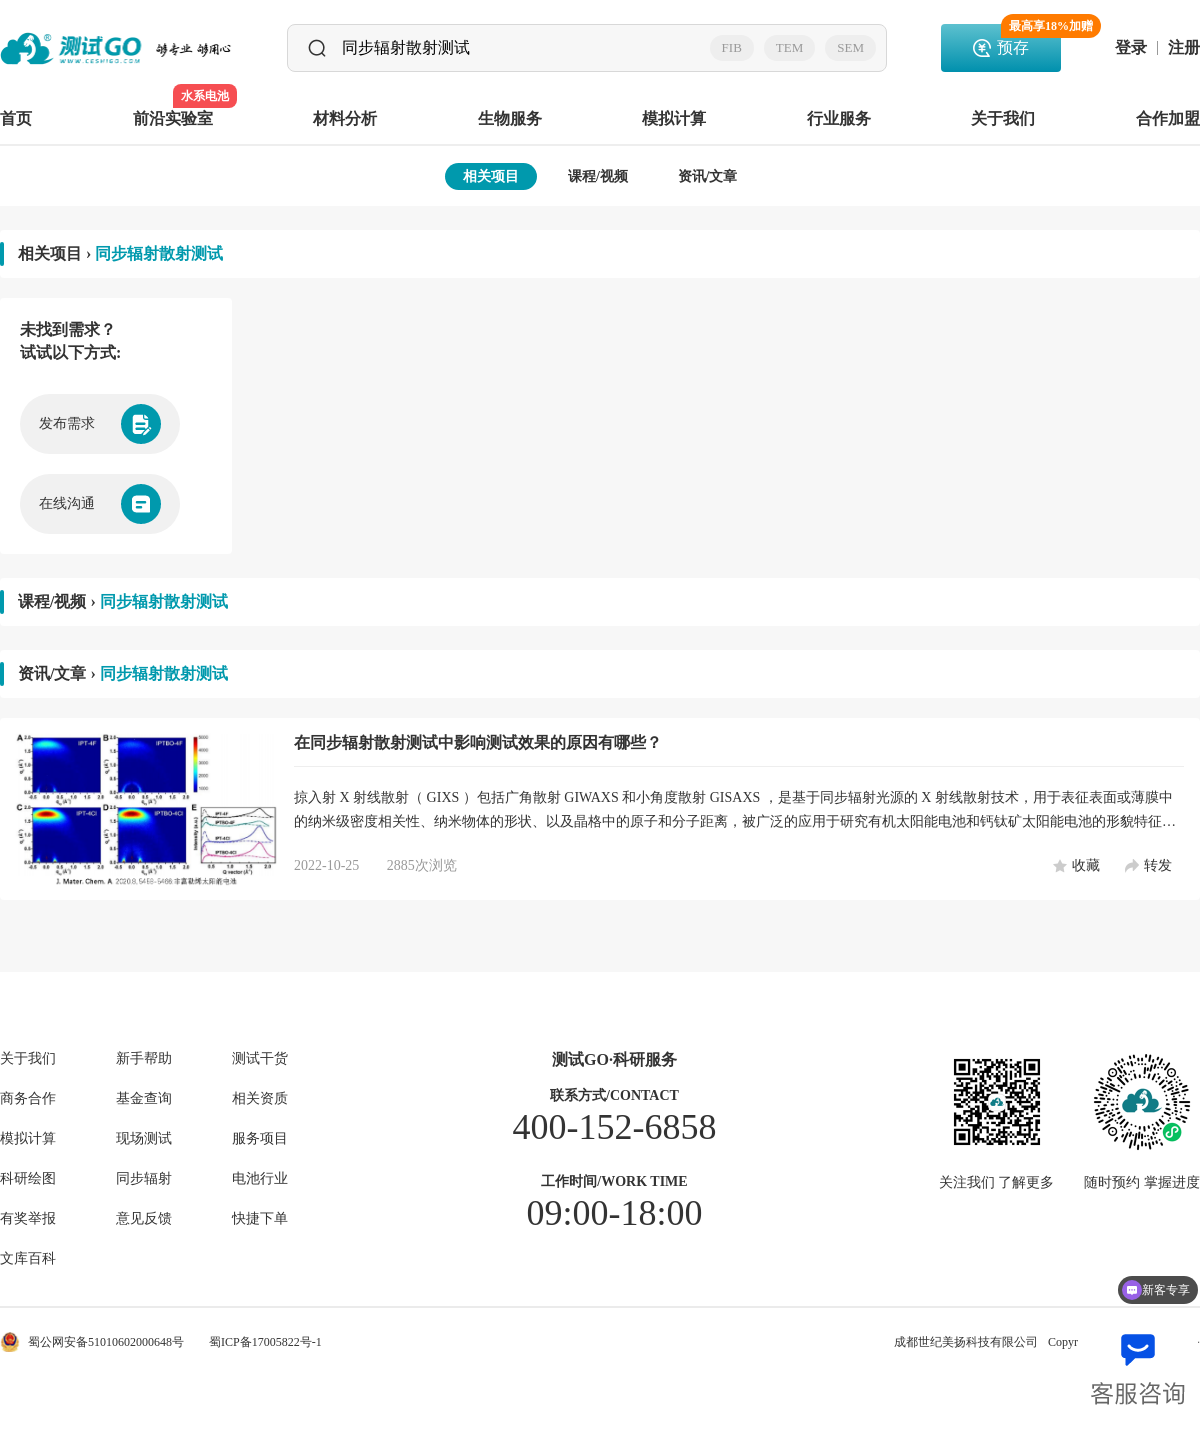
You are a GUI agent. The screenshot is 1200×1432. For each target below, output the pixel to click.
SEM (850, 47)
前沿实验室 (173, 106)
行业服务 (839, 118)
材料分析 (345, 118)
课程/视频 (598, 176)
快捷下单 (260, 1219)
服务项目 (260, 1139)
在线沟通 (100, 504)
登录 (1131, 48)
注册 (1184, 48)
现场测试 (144, 1139)
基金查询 (144, 1099)
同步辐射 (144, 1179)
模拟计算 (674, 118)
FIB (732, 47)
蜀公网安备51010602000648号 (92, 1342)
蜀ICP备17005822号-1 (265, 1342)
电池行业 (260, 1179)
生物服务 (510, 118)
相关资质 (260, 1099)
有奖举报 (28, 1219)
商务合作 (28, 1099)
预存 (1029, 40)
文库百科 (28, 1259)
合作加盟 (1168, 118)
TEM (789, 47)
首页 (16, 118)
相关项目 (491, 176)
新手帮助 (144, 1059)
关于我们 (1003, 118)
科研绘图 (28, 1179)
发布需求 (100, 424)
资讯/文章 (708, 176)
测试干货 (260, 1059)
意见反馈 (144, 1219)
